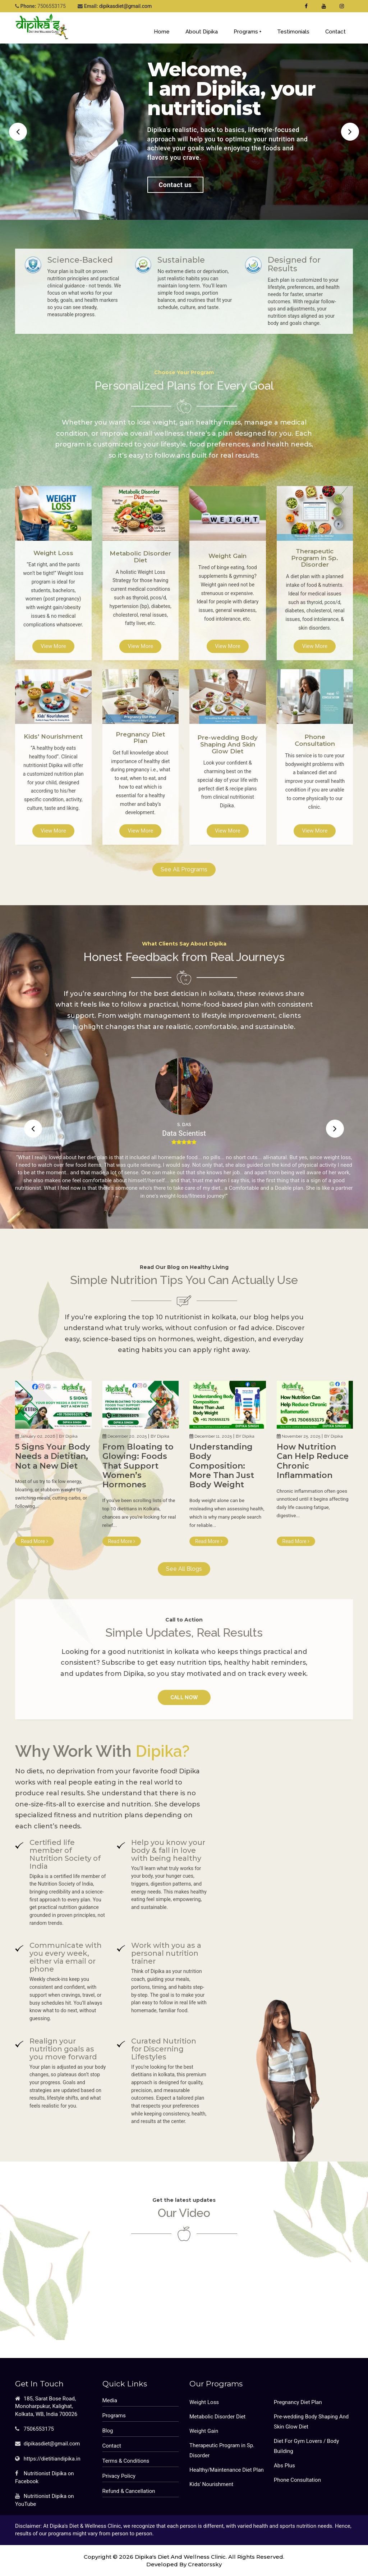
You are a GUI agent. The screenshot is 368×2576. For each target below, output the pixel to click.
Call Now (184, 1697)
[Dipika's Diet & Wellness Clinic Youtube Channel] (324, 6)
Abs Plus (284, 2465)
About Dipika (201, 31)
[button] (18, 132)
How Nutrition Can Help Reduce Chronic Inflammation (313, 1461)
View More (53, 646)
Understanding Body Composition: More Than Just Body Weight (221, 1466)
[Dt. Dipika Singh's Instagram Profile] (342, 6)
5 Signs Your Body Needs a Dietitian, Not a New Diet (52, 1456)
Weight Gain (203, 2431)
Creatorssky (205, 2564)
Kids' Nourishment (211, 2484)
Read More (33, 1541)
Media (109, 2400)
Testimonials (293, 31)
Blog (107, 2430)
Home (162, 31)
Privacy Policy (118, 2476)
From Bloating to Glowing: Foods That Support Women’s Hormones (138, 1466)
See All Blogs (184, 1568)
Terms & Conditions (126, 2461)
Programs (248, 31)
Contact (335, 31)
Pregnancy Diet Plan (298, 2402)
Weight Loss (204, 2402)
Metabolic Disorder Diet (217, 2416)
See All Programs (184, 869)
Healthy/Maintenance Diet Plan (226, 2470)
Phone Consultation (297, 2480)
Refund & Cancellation (128, 2491)
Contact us (175, 185)
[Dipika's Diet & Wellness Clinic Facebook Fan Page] (306, 6)
